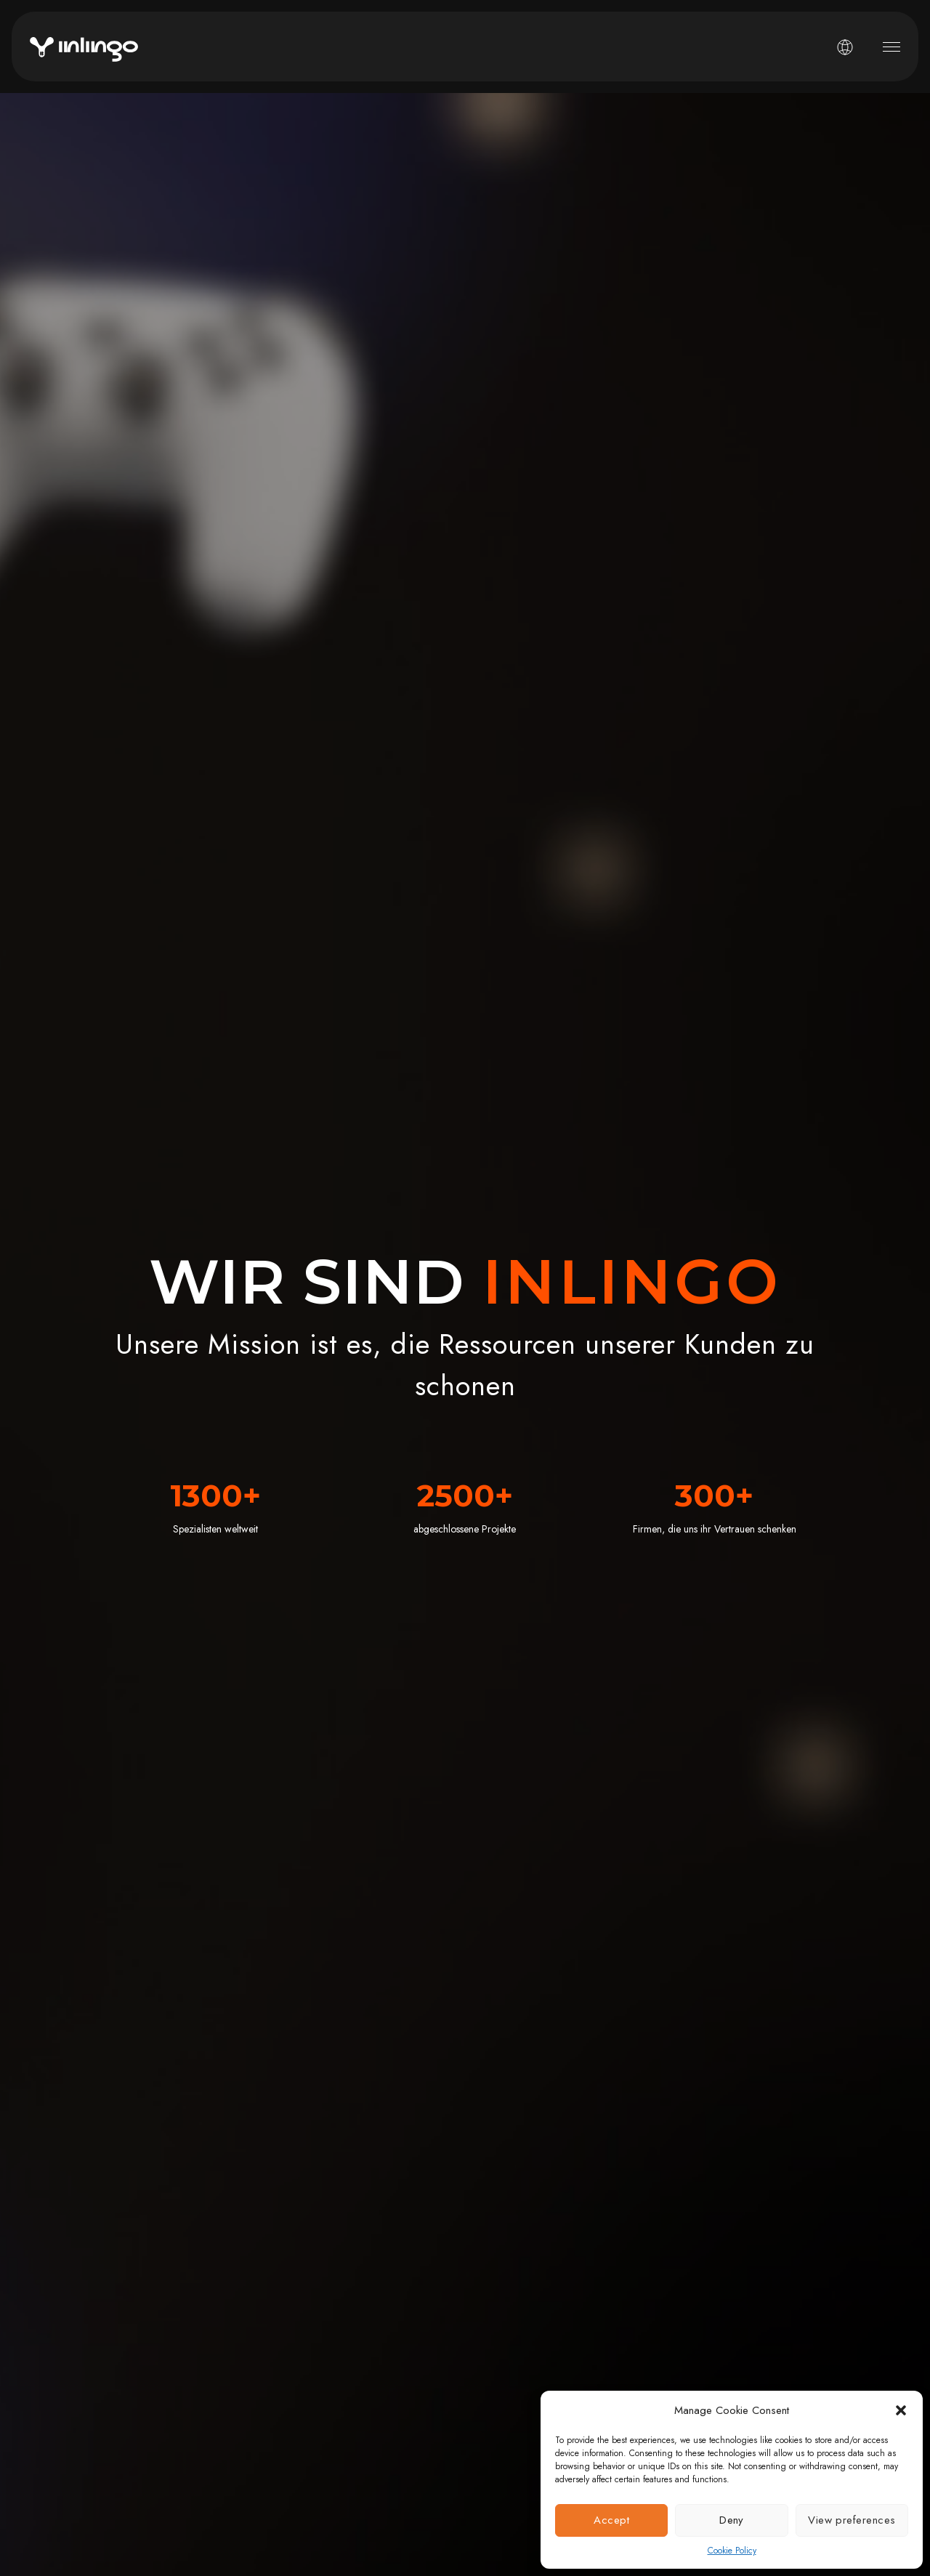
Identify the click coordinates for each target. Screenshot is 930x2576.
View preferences (851, 2520)
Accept (611, 2520)
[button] (901, 2410)
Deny (731, 2520)
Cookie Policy (732, 2550)
